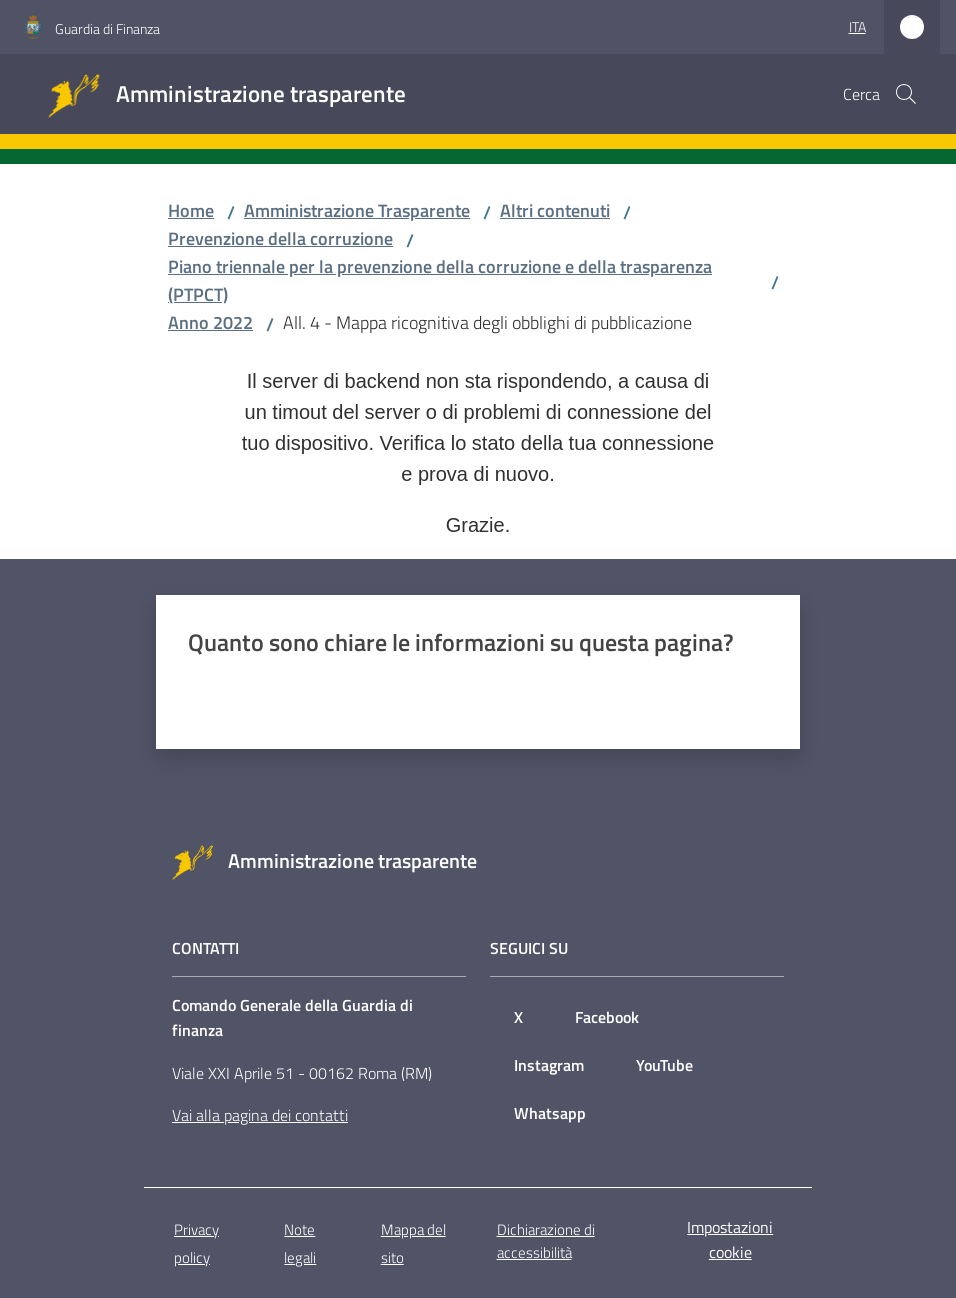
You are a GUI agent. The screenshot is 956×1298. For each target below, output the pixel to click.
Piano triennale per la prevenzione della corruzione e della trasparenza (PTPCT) (440, 280)
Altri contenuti (555, 210)
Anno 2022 (210, 322)
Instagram (549, 1065)
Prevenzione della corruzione (280, 238)
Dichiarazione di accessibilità (546, 1241)
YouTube (664, 1065)
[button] (906, 94)
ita (857, 26)
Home (191, 210)
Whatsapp (550, 1113)
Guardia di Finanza (107, 28)
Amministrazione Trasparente (357, 210)
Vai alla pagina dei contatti (260, 1115)
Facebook (607, 1017)
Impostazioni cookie (730, 1239)
